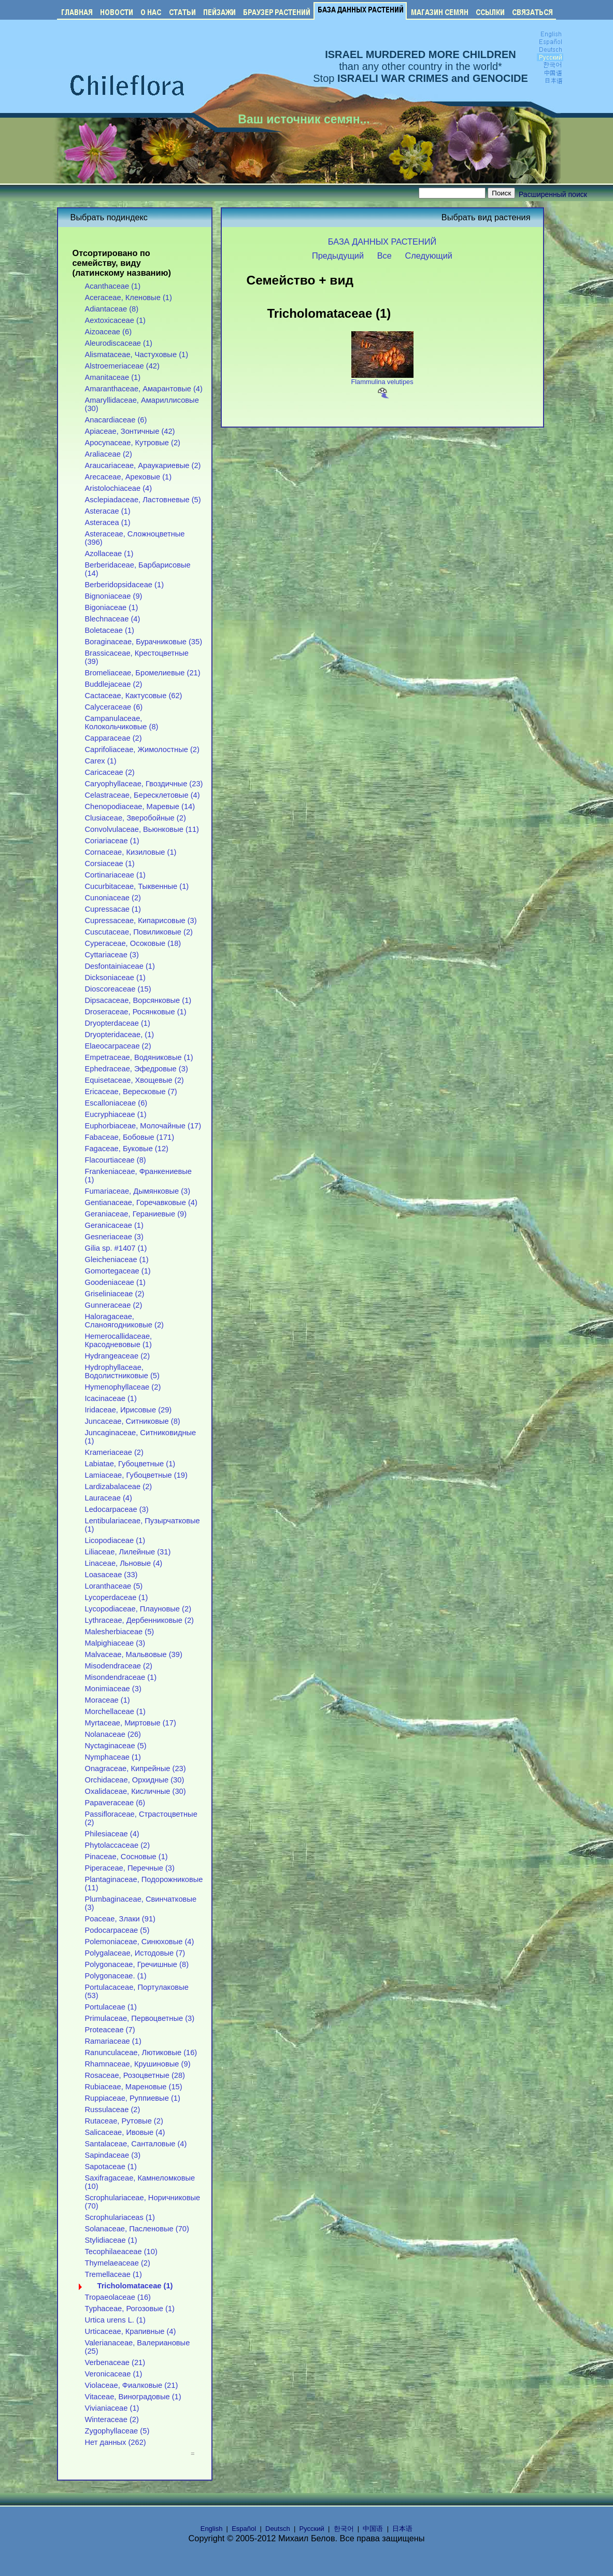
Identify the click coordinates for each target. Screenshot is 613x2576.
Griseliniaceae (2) (115, 1294)
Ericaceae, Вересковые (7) (131, 1091)
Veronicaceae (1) (113, 2374)
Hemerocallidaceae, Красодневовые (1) (118, 1340)
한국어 (344, 2528)
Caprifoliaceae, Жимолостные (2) (142, 749)
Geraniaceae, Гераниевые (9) (136, 1214)
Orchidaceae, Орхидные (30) (134, 1780)
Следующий (428, 255)
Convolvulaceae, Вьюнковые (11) (142, 829)
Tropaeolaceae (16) (118, 2297)
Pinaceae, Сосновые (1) (126, 1856)
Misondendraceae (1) (121, 1677)
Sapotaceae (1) (111, 2166)
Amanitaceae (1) (113, 377)
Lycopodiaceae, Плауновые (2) (138, 1609)
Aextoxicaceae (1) (115, 320)
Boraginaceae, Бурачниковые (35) (144, 642)
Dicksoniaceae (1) (115, 977)
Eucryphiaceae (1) (116, 1114)
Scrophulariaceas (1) (120, 2217)
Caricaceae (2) (110, 772)
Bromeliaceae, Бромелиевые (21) (143, 673)
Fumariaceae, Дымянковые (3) (138, 1191)
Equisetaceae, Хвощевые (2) (134, 1080)
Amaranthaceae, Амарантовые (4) (144, 389)
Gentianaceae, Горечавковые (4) (141, 1202)
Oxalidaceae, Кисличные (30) (135, 1791)
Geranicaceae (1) (114, 1225)
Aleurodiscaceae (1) (119, 343)
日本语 (402, 2528)
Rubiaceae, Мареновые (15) (133, 2087)
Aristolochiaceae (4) (118, 488)
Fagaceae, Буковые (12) (126, 1148)
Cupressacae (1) (113, 909)
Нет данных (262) (115, 2442)
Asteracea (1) (108, 522)
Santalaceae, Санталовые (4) (136, 2144)
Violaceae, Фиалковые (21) (131, 2385)
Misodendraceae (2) (119, 1666)
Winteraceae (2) (112, 2419)
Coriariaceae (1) (112, 841)
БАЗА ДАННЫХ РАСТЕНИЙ (382, 241)
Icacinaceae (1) (111, 1398)
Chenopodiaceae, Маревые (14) (140, 806)
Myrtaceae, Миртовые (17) (130, 1723)
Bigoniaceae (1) (111, 607)
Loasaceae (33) (111, 1574)
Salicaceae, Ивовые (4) (125, 2132)
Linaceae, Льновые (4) (124, 1563)
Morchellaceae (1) (115, 1711)
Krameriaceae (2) (114, 1452)
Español (244, 2528)
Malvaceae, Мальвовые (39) (133, 1654)
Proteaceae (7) (110, 2030)
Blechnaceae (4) (112, 619)
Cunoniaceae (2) (113, 898)
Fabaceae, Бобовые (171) (130, 1137)
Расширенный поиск (553, 194)
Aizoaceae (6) (108, 332)
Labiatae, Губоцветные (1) (130, 1464)
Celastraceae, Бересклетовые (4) (142, 795)
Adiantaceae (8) (112, 309)
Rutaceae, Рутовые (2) (124, 2121)
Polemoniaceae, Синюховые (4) (139, 1941)
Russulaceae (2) (112, 2109)
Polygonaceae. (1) (116, 1976)
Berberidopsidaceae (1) (124, 585)
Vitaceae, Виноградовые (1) (133, 2397)
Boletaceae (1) (109, 630)
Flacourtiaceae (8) (115, 1160)
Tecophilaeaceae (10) (121, 2251)
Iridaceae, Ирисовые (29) (128, 1410)
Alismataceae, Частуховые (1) (137, 354)
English (212, 2528)
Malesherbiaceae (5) (119, 1631)
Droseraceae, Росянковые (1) (136, 1012)
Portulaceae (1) (111, 2007)
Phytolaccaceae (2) (117, 1845)
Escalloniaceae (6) (116, 1103)
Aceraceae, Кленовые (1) (128, 297)
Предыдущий (338, 255)
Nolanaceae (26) (113, 1734)
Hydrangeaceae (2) (117, 1356)
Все (384, 255)
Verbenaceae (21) (115, 2362)
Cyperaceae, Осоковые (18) (133, 943)
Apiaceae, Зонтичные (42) (130, 431)
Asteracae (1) (108, 511)
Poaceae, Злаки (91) (120, 1919)
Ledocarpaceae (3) (117, 1509)
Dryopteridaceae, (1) (119, 1034)
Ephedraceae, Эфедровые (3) (136, 1069)
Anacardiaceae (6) (116, 420)
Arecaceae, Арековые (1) (128, 477)
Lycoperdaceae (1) (116, 1597)
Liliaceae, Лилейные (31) (128, 1552)
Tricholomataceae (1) (135, 2286)
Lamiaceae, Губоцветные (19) (136, 1475)
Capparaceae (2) (113, 738)
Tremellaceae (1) (113, 2274)
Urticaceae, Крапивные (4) (130, 2331)
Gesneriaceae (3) (114, 1237)
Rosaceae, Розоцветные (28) (135, 2075)
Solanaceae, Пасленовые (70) (137, 2229)
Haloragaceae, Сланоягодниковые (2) (124, 1320)
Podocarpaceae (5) (117, 1930)
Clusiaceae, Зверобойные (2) (135, 818)
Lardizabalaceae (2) (118, 1486)
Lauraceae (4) (108, 1498)
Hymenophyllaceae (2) (123, 1387)
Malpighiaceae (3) (115, 1643)
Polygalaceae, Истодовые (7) (135, 1953)
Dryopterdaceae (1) (117, 1023)
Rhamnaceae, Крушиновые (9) (138, 2064)
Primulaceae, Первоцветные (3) (140, 2018)
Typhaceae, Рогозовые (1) (130, 2308)
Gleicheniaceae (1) (117, 1259)
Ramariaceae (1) (113, 2041)
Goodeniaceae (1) (115, 1282)
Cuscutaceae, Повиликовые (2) (139, 932)
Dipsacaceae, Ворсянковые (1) (138, 1000)
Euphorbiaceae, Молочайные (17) (143, 1126)
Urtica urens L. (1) (115, 2320)
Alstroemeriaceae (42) (122, 366)
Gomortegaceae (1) (118, 1271)
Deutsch (277, 2528)
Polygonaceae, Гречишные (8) (137, 1964)
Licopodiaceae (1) (115, 1540)
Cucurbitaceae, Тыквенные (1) (137, 886)
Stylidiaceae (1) (111, 2240)
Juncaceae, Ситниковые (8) (132, 1421)
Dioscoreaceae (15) (118, 989)
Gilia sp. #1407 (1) (116, 1248)
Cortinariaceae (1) (115, 875)
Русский (312, 2528)
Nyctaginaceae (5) (116, 1746)
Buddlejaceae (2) (113, 684)
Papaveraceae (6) (115, 1803)
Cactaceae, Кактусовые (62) (133, 695)
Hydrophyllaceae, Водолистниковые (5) (122, 1371)
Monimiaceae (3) (113, 1689)
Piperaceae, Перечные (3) (130, 1868)
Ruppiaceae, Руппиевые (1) (132, 2098)
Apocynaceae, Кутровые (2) (133, 442)
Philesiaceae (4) (112, 1834)
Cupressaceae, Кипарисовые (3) (141, 920)
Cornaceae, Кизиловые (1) (131, 852)
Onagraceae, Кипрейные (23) (135, 1768)
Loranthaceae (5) (114, 1586)
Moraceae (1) (107, 1700)
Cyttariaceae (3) (112, 955)
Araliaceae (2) (108, 454)
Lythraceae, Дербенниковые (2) (139, 1620)
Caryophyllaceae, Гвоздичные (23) (144, 784)
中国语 (373, 2528)
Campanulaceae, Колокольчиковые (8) (122, 722)
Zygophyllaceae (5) (117, 2431)
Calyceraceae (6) (114, 707)
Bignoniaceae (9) (113, 596)
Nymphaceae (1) (113, 1757)
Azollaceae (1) (109, 553)
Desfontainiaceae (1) (120, 966)
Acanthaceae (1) (113, 286)
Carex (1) (101, 761)
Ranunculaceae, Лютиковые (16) (141, 2052)
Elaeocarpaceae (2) (118, 1046)
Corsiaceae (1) (110, 863)
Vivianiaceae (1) (112, 2408)
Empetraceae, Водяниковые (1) (139, 1057)
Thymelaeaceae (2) (117, 2263)
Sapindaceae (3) (113, 2155)
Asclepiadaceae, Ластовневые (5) (143, 500)
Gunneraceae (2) (113, 1305)
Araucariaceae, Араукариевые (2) (143, 465)
